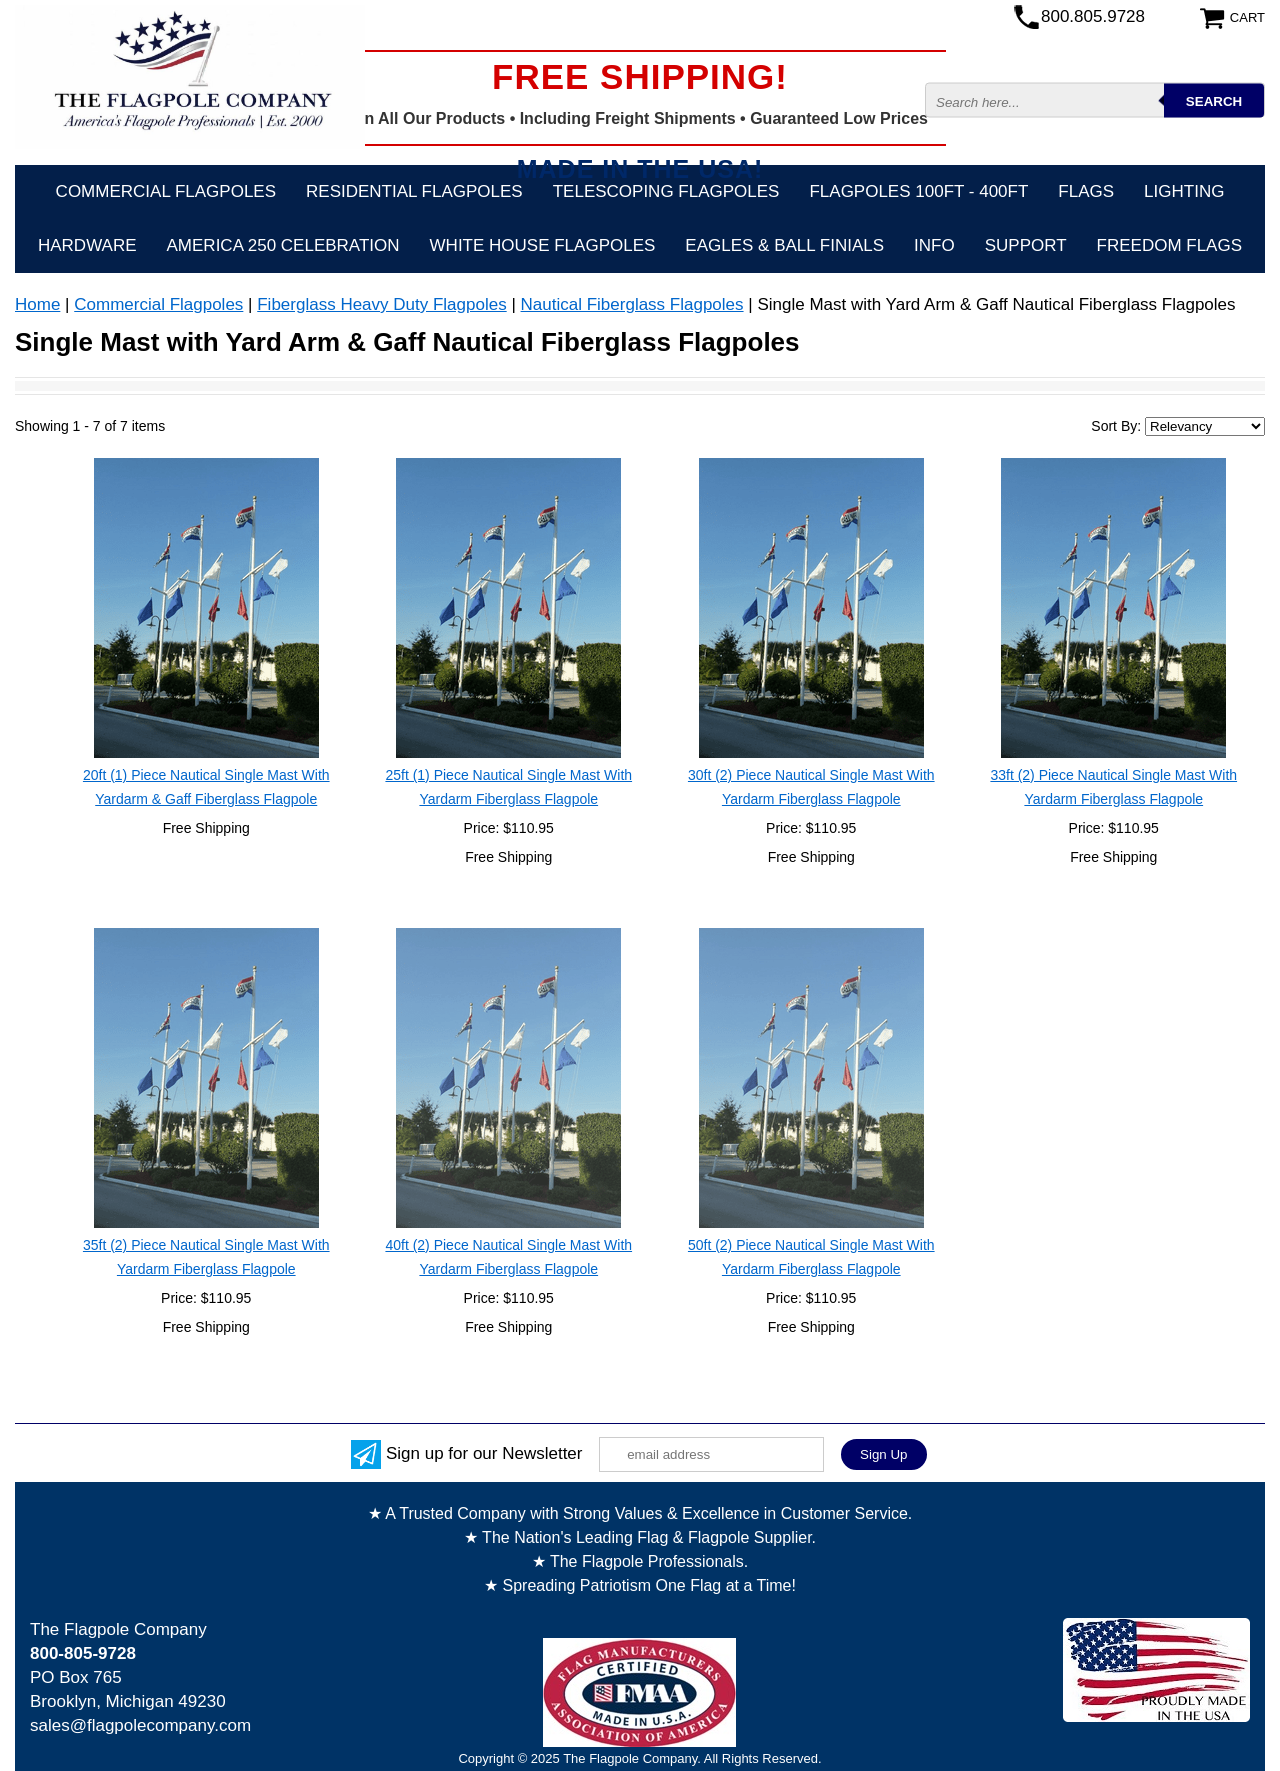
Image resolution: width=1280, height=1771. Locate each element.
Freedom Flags (1169, 245)
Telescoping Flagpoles (666, 191)
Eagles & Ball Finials (784, 245)
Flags (1086, 191)
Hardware (87, 245)
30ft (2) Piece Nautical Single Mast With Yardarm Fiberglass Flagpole (811, 787)
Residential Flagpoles (414, 191)
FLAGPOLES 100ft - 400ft (918, 191)
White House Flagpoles (543, 245)
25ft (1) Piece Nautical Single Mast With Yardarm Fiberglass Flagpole (508, 787)
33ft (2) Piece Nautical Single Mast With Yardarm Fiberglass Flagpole (1113, 787)
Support (1026, 245)
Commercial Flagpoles (166, 191)
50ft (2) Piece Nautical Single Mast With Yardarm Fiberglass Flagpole (811, 1257)
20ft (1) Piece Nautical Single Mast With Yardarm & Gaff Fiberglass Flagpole (206, 787)
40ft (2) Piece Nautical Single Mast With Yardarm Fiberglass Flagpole (508, 1257)
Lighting (1184, 191)
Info (934, 245)
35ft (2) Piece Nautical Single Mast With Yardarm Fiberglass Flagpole (206, 1257)
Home (37, 304)
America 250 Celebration (283, 245)
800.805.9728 (1093, 16)
